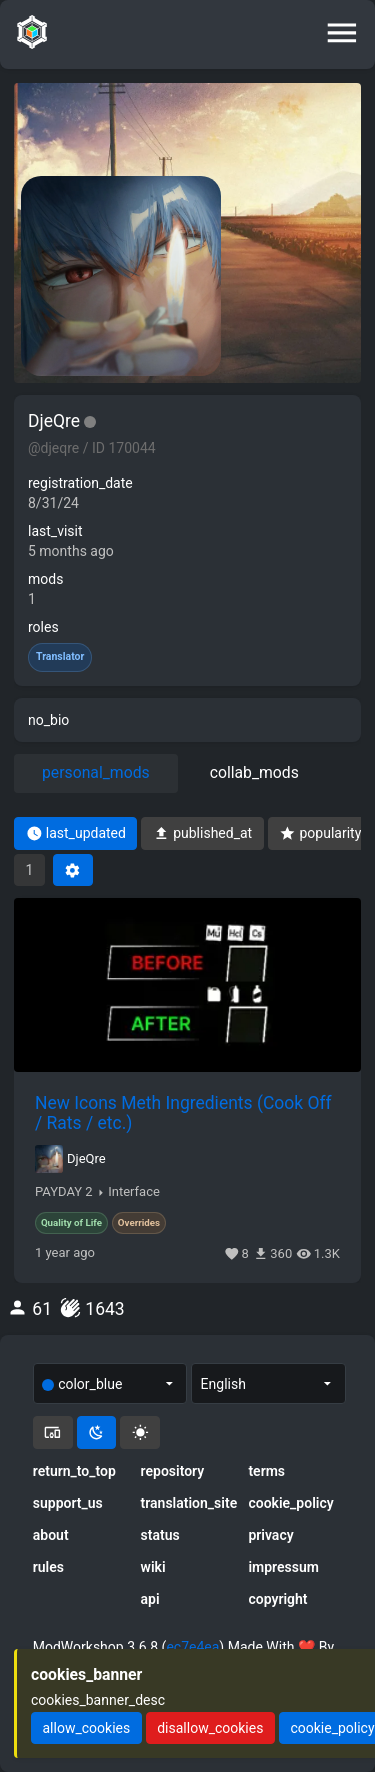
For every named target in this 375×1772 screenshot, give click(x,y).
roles (43, 627)
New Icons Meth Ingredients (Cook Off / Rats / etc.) (183, 1113)
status (160, 1535)
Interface (134, 1192)
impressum (283, 1567)
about (51, 1535)
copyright (277, 1599)
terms (266, 1471)
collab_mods (254, 772)
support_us (68, 1503)
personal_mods (96, 772)
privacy (270, 1535)
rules (48, 1567)
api (150, 1599)
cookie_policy (290, 1503)
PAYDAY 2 (64, 1192)
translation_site (188, 1503)
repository (173, 1471)
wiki (153, 1567)
